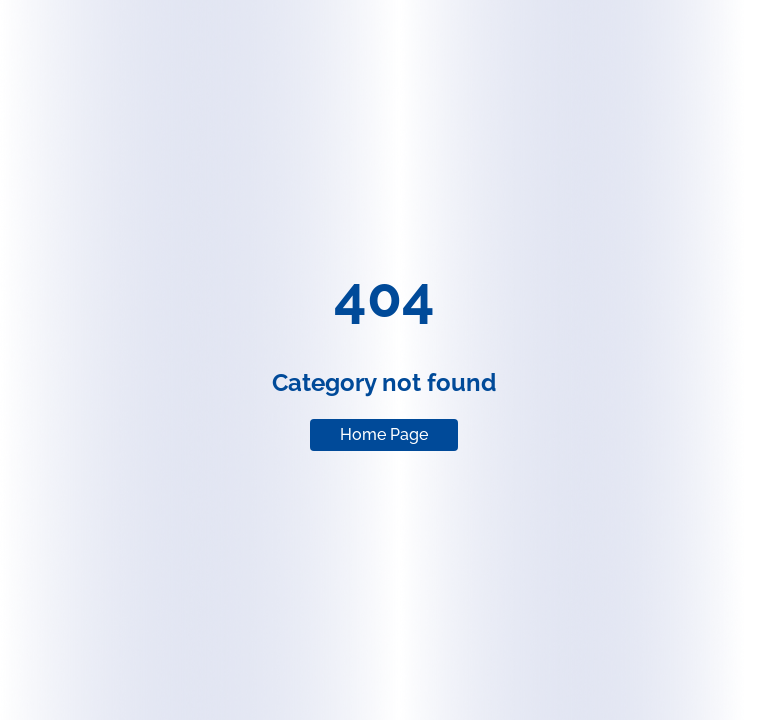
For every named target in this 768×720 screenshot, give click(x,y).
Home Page (384, 434)
